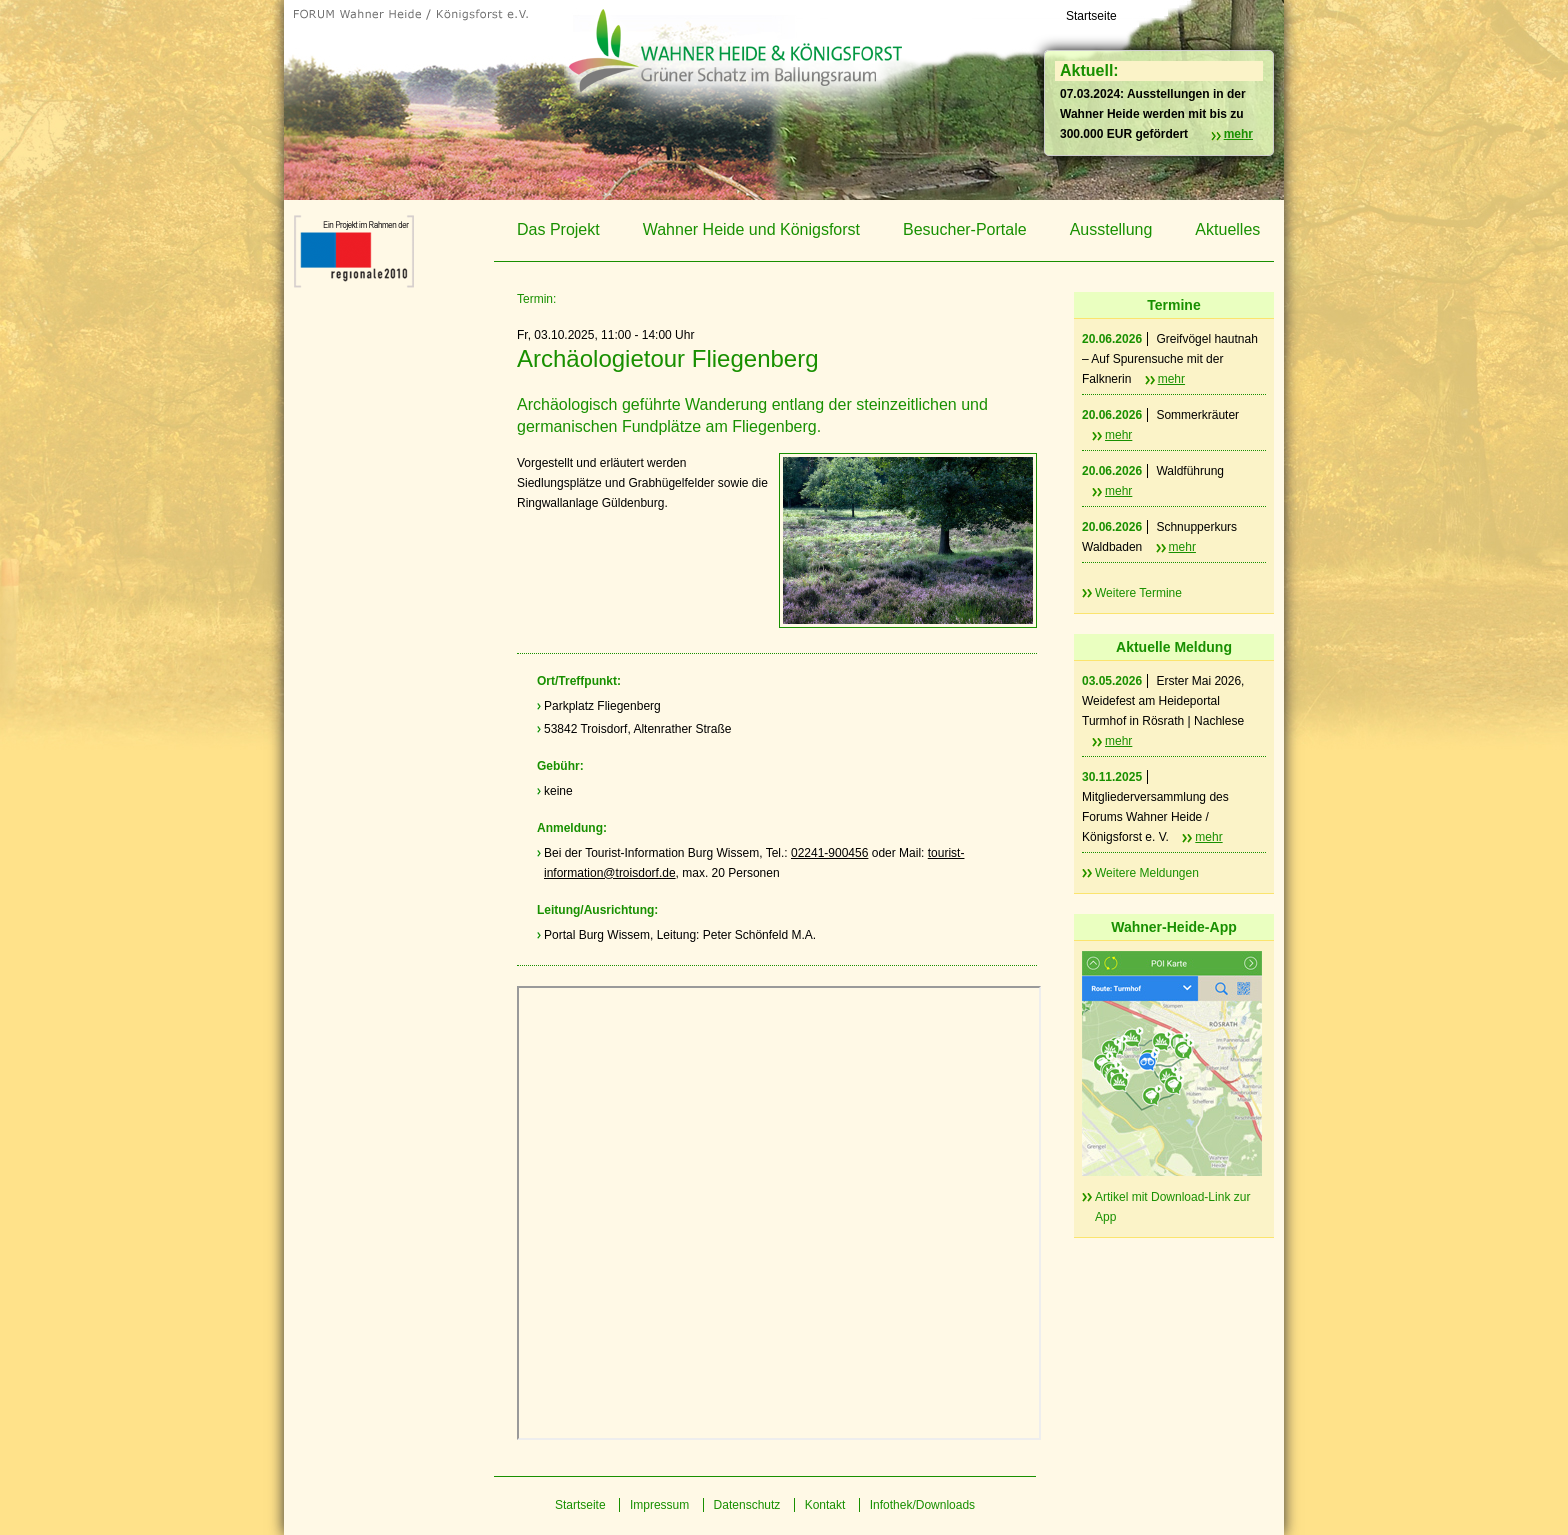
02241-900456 (829, 853)
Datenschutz (747, 1505)
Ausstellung (1111, 229)
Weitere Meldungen (1147, 873)
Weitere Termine (1138, 593)
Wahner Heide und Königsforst (751, 229)
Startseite (1091, 16)
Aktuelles (1227, 229)
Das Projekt (558, 229)
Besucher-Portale (965, 229)
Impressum (659, 1505)
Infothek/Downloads (922, 1505)
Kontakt (825, 1505)
